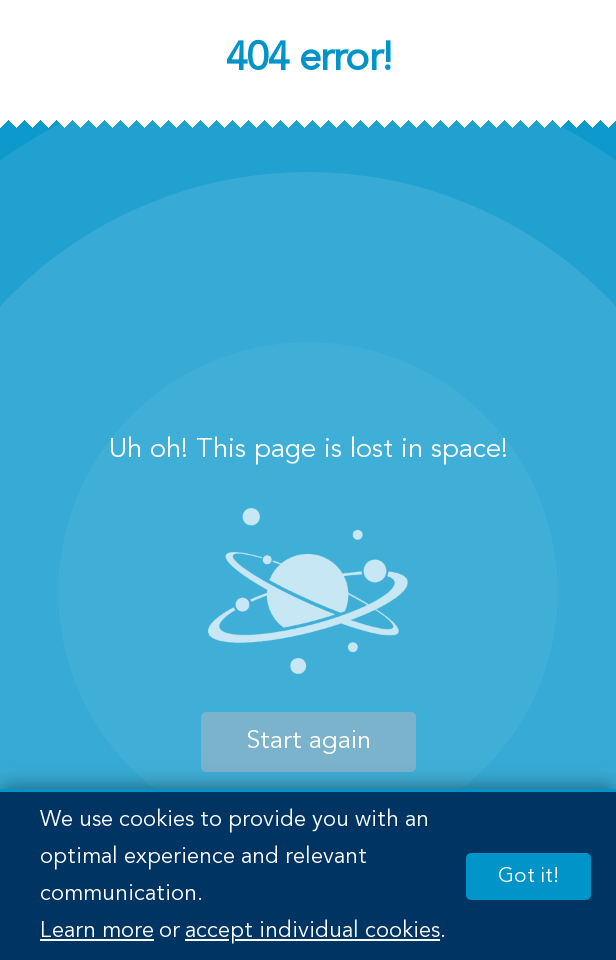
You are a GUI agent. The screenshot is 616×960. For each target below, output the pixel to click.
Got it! (528, 876)
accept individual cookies (312, 931)
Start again (308, 741)
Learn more (97, 931)
